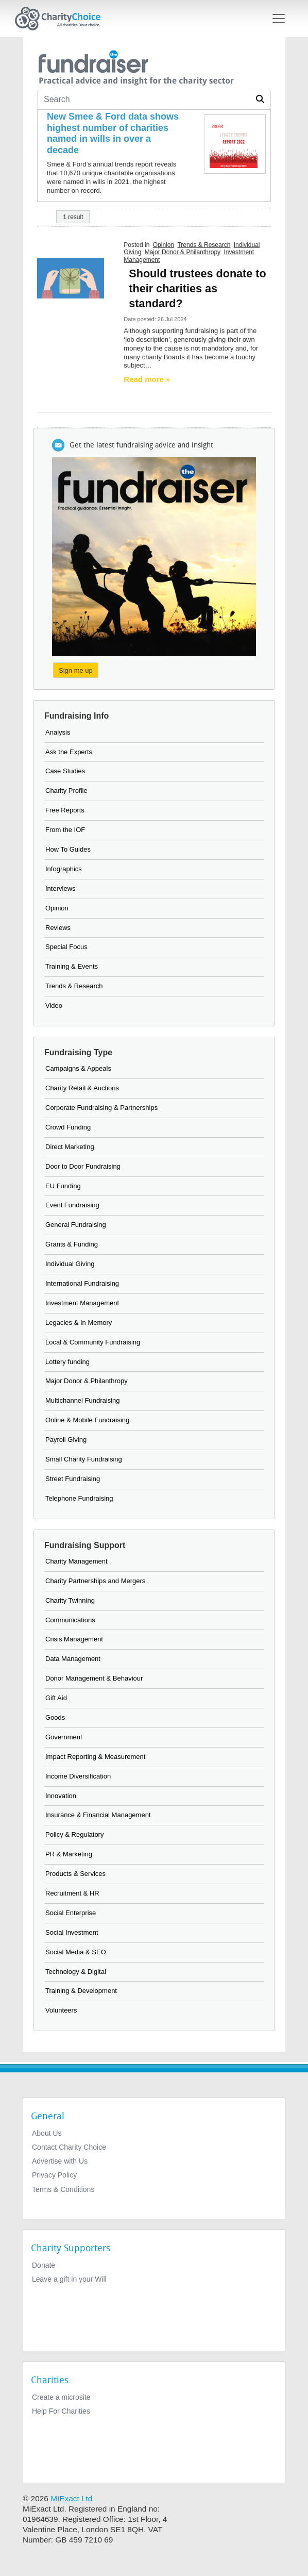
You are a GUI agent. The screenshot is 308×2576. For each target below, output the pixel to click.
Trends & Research (203, 244)
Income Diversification (78, 1776)
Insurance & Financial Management (98, 1815)
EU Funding (63, 1186)
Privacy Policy (54, 2175)
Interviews (60, 888)
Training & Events (71, 966)
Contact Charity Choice (69, 2147)
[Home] (62, 18)
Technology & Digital (75, 1971)
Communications (70, 1620)
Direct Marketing (69, 1147)
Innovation (60, 1796)
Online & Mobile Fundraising (87, 1420)
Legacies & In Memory (78, 1322)
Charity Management (76, 1561)
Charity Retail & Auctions (82, 1088)
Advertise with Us (60, 2161)
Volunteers (61, 2010)
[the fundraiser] (135, 66)
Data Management (72, 1659)
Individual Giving (69, 1264)
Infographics (63, 869)
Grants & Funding (71, 1244)
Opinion (163, 244)
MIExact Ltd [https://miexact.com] (71, 2498)
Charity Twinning (70, 1600)
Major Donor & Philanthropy (182, 252)
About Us (47, 2133)
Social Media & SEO (75, 1952)
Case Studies (65, 771)
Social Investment (71, 1932)
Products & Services (75, 1873)
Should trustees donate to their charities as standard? (197, 288)
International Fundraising (82, 1283)
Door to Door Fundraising (83, 1166)
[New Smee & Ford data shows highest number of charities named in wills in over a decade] (115, 133)
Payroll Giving (66, 1439)
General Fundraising (75, 1224)
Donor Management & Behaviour (94, 1678)
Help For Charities (61, 2411)
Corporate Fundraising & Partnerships (101, 1107)
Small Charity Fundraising (83, 1459)
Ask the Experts (68, 752)
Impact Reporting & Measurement (95, 1756)
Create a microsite (61, 2397)
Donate (43, 2265)
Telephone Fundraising (79, 1498)
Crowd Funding (68, 1127)
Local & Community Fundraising (92, 1342)
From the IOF (65, 830)
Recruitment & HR (72, 1893)
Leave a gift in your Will (69, 2279)
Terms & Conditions (63, 2189)
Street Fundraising (72, 1479)
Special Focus (66, 947)
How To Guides (68, 849)
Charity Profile (66, 790)
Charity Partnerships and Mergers (95, 1581)
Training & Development (81, 1991)
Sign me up (76, 670)
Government (63, 1737)
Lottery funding (67, 1362)
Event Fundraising (72, 1205)
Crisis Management (74, 1639)
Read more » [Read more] (147, 379)
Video (53, 1005)
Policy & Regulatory (74, 1834)
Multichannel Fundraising (82, 1400)
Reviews (58, 928)
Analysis (57, 732)
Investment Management (82, 1303)
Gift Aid (56, 1698)
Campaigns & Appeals (78, 1068)
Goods (55, 1717)
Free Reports (64, 810)
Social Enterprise (70, 1913)
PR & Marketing (68, 1854)
